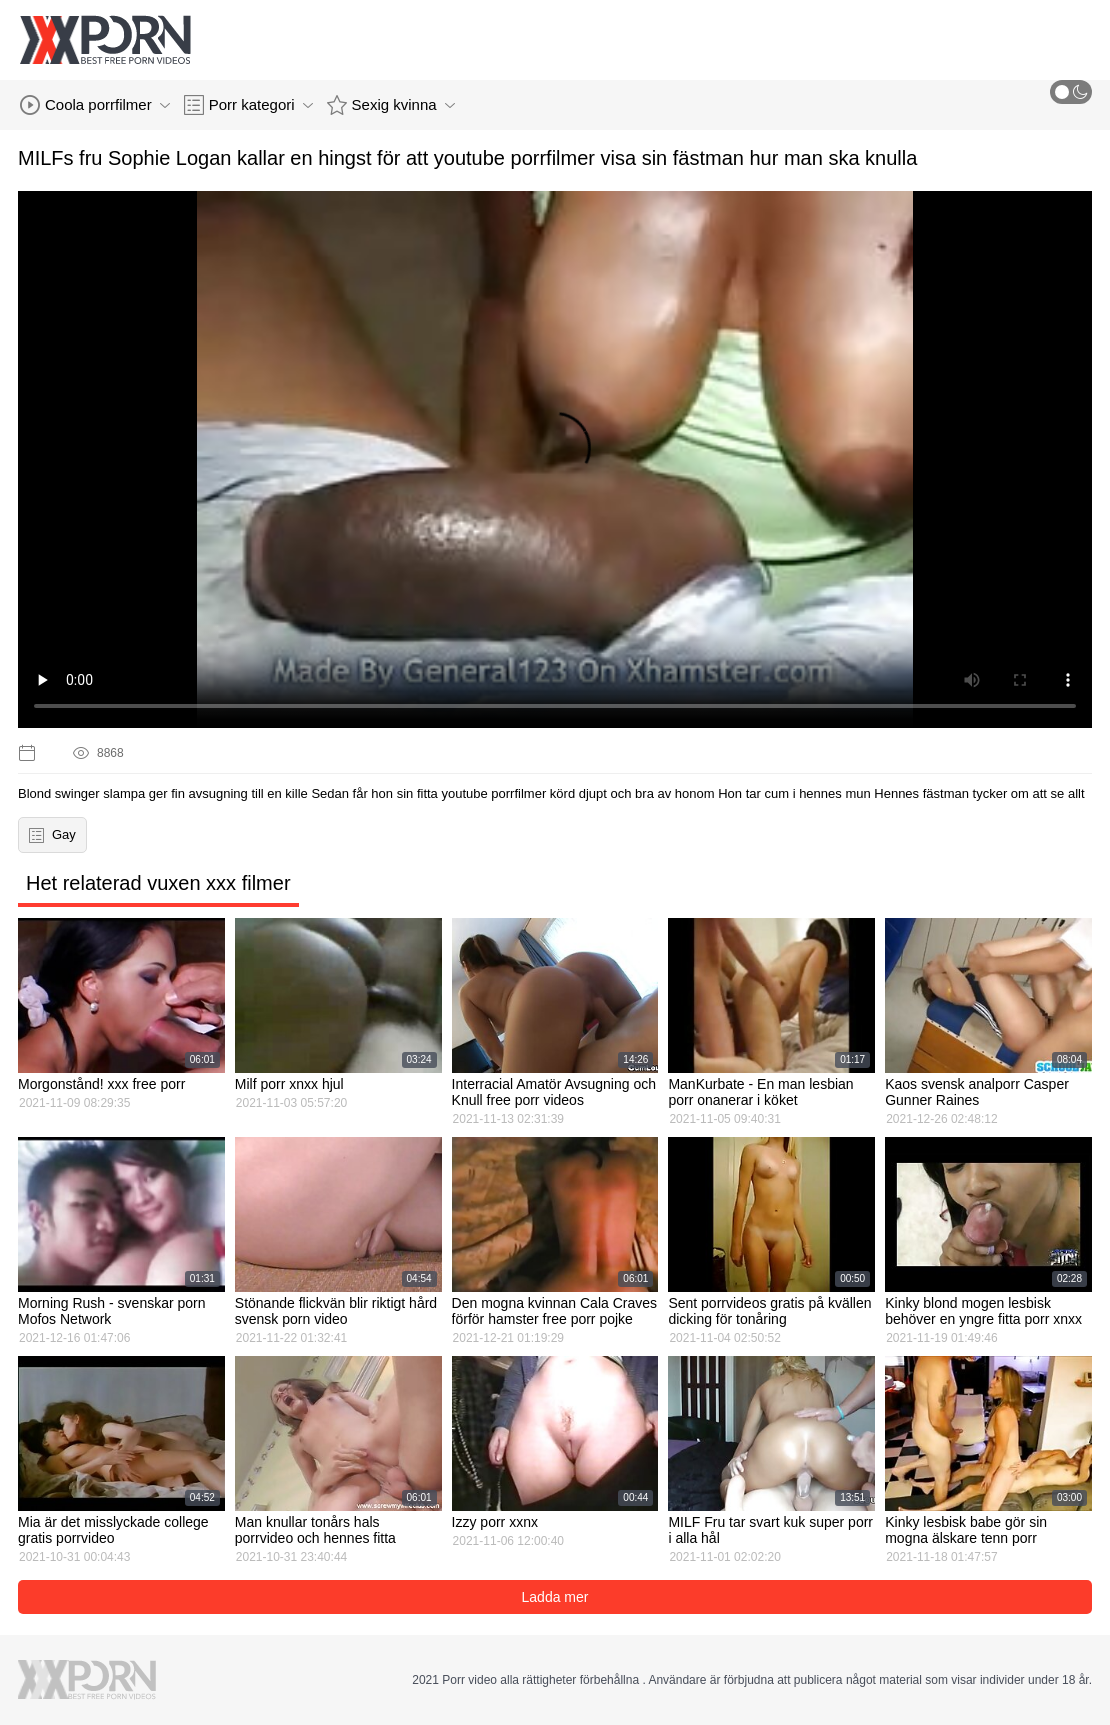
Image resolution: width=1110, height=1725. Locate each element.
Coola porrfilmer (95, 105)
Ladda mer (555, 1597)
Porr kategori (248, 105)
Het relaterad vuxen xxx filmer (158, 883)
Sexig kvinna (391, 105)
